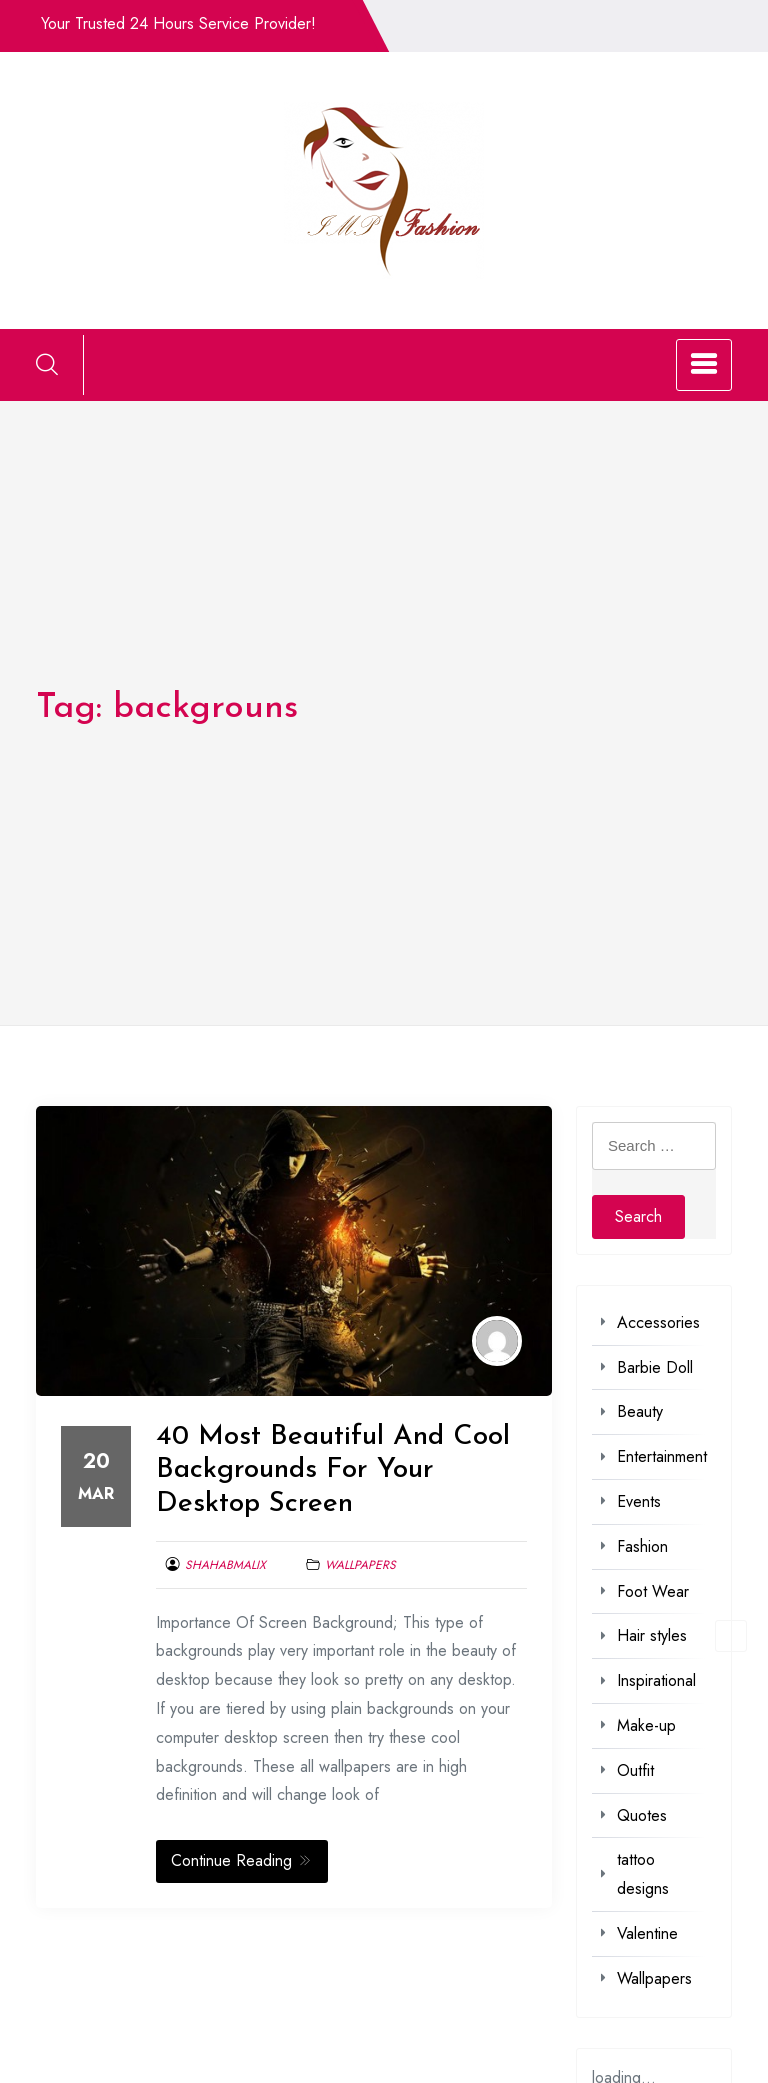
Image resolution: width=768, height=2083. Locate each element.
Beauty (640, 1411)
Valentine (647, 1933)
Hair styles (652, 1635)
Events (639, 1501)
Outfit (635, 1770)
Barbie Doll (655, 1367)
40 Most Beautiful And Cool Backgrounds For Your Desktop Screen (333, 1470)
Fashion (642, 1546)
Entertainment (662, 1456)
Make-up (646, 1725)
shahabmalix (225, 1565)
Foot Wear (653, 1591)
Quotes (642, 1815)
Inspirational (656, 1680)
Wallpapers (360, 1565)
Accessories (658, 1322)
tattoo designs (643, 1874)
